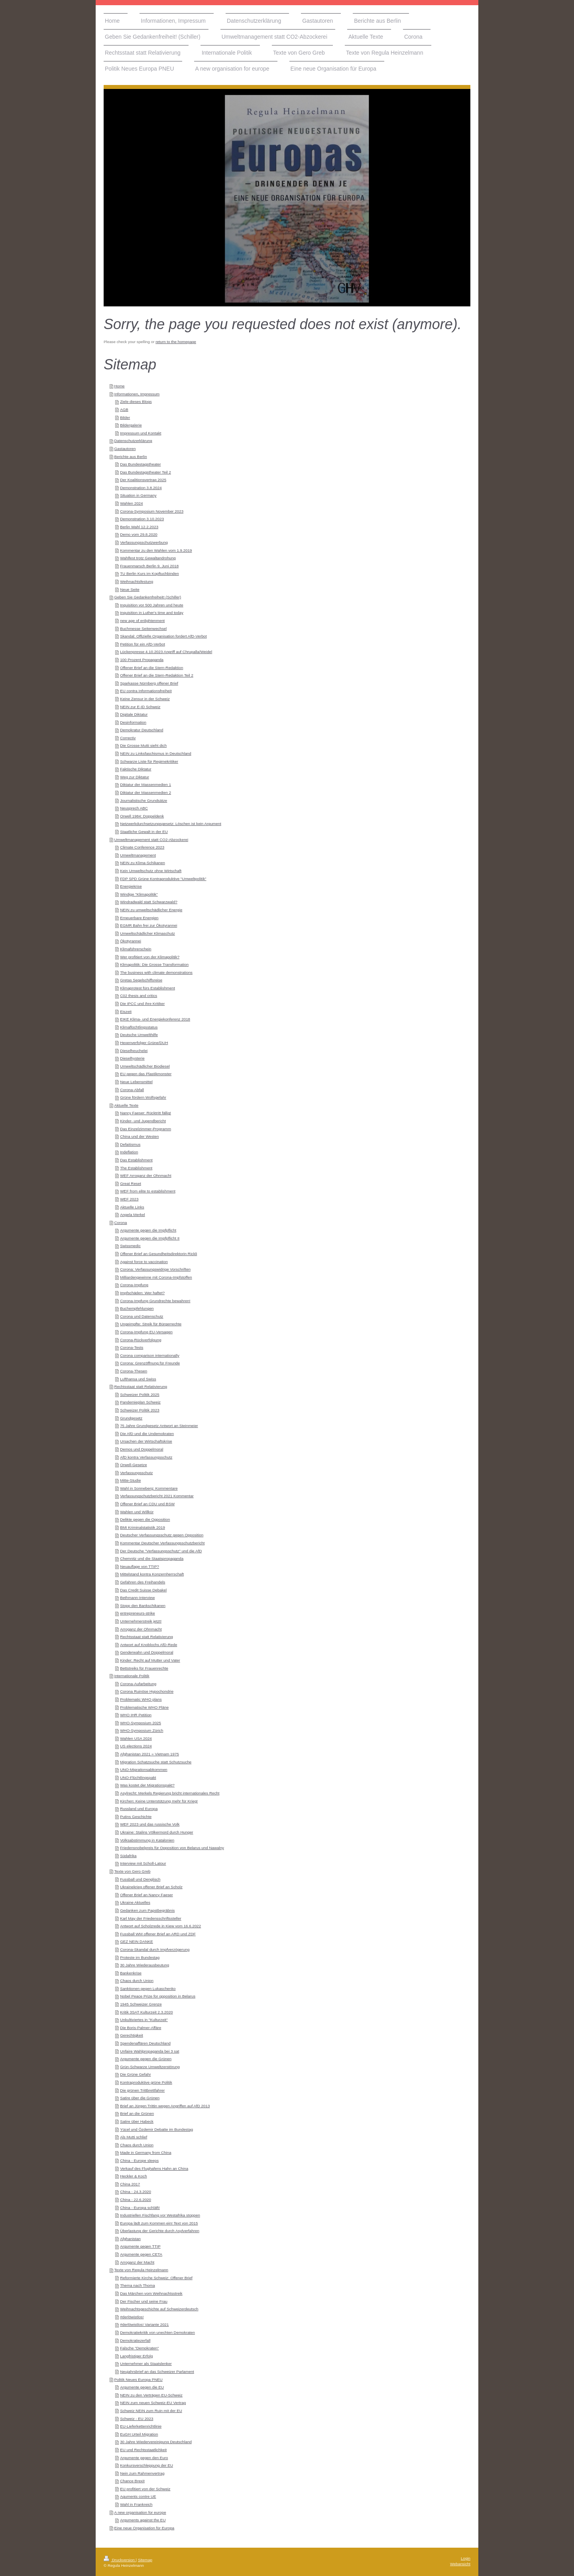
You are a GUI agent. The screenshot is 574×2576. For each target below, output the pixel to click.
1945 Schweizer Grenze (141, 2004)
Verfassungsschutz (136, 1473)
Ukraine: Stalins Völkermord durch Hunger (156, 1832)
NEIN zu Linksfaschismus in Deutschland (155, 753)
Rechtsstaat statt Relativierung (140, 1386)
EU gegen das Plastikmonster (145, 1074)
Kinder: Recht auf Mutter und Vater (150, 1660)
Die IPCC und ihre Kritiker (142, 1003)
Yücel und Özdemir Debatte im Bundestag (156, 2129)
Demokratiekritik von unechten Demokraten (157, 2332)
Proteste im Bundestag (139, 1957)
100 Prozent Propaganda (141, 659)
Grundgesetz (131, 1418)
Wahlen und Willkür (136, 1512)
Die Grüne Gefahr (135, 2074)
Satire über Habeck (136, 2121)
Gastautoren (125, 448)
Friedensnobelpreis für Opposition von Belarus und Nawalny (172, 1848)
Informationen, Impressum (136, 394)
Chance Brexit (132, 2481)
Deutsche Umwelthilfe (139, 1034)
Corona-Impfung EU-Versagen (146, 1332)
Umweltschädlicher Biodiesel (145, 1066)
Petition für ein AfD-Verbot (142, 644)
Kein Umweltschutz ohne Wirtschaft (150, 871)
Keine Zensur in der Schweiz (145, 699)
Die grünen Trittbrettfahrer (142, 2090)
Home (119, 386)
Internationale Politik (131, 1676)
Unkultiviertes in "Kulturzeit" (144, 2019)
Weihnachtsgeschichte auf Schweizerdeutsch (159, 2309)
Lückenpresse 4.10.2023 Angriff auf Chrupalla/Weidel (166, 651)
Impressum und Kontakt (140, 433)
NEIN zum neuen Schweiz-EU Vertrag (153, 2402)
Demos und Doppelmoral (141, 1449)
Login (465, 2558)
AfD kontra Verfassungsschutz (146, 1457)
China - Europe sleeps (139, 2160)
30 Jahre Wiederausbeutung (144, 1965)
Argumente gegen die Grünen (145, 2059)
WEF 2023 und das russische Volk (149, 1824)
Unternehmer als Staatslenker (146, 2363)
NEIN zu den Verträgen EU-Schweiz (151, 2395)
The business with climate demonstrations (156, 972)
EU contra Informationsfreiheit (146, 691)
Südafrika (128, 1856)
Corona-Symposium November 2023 (151, 511)
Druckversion (120, 2560)
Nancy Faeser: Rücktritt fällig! (145, 1113)
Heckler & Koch (133, 2176)
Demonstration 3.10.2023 (142, 519)
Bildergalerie (131, 425)
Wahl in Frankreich (136, 2504)
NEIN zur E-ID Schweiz (140, 707)
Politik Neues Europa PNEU (138, 2379)
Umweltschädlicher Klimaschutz (147, 933)
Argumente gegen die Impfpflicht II (149, 1238)
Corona (120, 1222)
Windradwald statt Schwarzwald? (148, 902)
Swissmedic (130, 1246)
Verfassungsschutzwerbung (144, 542)
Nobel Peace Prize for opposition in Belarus (157, 1996)
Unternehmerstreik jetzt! (140, 1621)
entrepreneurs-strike (137, 1613)
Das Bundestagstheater (140, 464)
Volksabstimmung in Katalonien (147, 1840)
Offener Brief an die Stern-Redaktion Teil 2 (156, 675)
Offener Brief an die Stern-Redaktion (151, 667)
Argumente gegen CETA (141, 2254)
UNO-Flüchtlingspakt (138, 1777)
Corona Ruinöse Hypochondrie (146, 1691)
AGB (124, 409)
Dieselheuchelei (133, 1050)
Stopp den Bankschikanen (142, 1605)
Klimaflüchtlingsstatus (138, 1027)
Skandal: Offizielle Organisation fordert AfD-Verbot (163, 636)
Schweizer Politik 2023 (139, 1410)
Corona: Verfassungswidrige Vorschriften (155, 1269)
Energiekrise (131, 886)
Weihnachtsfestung (136, 581)
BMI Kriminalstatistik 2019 (142, 1527)
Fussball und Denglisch (140, 1879)
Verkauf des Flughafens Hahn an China (154, 2168)
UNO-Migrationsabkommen (143, 1769)
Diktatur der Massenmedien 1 (145, 784)
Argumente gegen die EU (142, 2387)
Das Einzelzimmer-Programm (145, 1129)
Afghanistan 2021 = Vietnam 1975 (149, 1754)
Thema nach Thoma (137, 2285)
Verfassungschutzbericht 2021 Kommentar (157, 1496)
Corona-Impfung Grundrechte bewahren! (155, 1301)
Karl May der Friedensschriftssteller (150, 1918)
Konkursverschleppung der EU (146, 2465)
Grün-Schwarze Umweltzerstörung (150, 2067)
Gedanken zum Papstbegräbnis (147, 1910)
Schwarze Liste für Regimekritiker (149, 761)
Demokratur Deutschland (141, 730)
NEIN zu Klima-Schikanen (142, 863)
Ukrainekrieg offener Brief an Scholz (151, 1887)
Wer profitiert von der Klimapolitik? (149, 957)
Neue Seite (129, 589)
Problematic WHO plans (141, 1699)
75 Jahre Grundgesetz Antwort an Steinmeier (159, 1425)
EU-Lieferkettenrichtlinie (140, 2426)
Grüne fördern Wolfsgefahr (143, 1097)
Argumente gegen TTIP (140, 2246)
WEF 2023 (129, 1199)
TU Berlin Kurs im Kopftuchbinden (149, 573)
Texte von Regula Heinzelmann (141, 2270)
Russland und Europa (138, 1808)
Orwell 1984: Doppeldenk (142, 816)
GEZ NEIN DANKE (136, 1941)
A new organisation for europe (140, 2512)
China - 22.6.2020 (135, 2199)
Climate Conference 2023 (142, 847)
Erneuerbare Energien (139, 918)
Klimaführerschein (135, 949)
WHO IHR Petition (135, 1715)
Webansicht (460, 2564)
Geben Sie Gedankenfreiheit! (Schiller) (147, 597)
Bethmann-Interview (137, 1597)
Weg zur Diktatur (134, 777)
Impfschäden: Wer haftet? (142, 1293)
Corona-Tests (131, 1347)
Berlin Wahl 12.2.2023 (139, 527)
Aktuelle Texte (126, 1105)
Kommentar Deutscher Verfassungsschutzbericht (162, 1543)
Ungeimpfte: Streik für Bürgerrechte (150, 1324)
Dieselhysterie (132, 1058)
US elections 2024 (136, 1746)
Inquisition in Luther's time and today (151, 612)
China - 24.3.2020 (135, 2191)
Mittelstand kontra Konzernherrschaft (152, 1574)
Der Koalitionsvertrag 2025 (143, 480)
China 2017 (130, 2184)
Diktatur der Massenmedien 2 (145, 792)
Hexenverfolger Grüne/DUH (144, 1042)
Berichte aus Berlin (130, 456)
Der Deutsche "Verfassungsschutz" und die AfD (161, 1551)
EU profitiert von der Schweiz (145, 2489)
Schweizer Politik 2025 (139, 1394)
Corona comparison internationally (149, 1355)
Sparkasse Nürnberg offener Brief (149, 683)
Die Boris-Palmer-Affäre (140, 2027)
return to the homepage (175, 342)
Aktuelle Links (132, 1207)
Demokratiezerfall (135, 2340)
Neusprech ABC (134, 808)
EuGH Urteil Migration (139, 2434)
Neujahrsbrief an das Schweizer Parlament (157, 2371)
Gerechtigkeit (131, 2035)
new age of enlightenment (142, 620)
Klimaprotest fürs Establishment (147, 988)
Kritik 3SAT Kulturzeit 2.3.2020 (146, 2012)
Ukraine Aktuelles (135, 1902)
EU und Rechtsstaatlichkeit (143, 2450)
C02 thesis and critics (138, 995)
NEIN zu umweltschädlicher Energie (151, 910)
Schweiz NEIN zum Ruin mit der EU (151, 2410)
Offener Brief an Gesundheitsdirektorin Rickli (158, 1253)
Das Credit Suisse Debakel (143, 1590)
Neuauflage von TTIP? (139, 1566)
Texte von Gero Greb (132, 1871)
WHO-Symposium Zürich (141, 1730)
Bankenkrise (131, 1973)
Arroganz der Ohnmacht (141, 1629)
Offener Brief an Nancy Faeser (146, 1895)
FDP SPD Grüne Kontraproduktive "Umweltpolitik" (163, 878)
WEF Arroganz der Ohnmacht (145, 1175)
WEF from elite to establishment (147, 1191)
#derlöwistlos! (132, 2317)
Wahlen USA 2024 (136, 1738)
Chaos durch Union (136, 1980)
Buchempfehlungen (136, 1308)
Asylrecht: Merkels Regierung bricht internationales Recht (169, 1793)
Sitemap (145, 2560)
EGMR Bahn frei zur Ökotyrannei (148, 925)
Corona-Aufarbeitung (138, 1684)
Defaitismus (130, 1144)
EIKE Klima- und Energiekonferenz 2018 (155, 1019)
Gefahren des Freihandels (142, 1582)
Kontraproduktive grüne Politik (146, 2082)
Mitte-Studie (130, 1480)
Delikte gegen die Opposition (145, 1519)
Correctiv (128, 738)
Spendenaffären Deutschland (145, 2043)
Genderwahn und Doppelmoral (146, 1652)
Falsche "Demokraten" (139, 2348)
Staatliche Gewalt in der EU (144, 831)
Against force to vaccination (144, 1261)
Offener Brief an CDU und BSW (147, 1504)
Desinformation (133, 722)
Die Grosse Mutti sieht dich (143, 745)
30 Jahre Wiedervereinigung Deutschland (156, 2442)
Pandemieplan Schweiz (140, 1402)
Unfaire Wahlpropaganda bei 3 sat (149, 2051)
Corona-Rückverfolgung (140, 1340)
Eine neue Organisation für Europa (144, 2528)
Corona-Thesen (133, 1371)
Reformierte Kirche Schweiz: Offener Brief (156, 2278)
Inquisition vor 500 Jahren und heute (151, 605)
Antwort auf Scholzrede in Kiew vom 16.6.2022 (160, 1926)
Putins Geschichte (135, 1816)
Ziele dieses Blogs (136, 401)
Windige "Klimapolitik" (139, 894)
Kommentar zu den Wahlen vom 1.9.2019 (156, 550)
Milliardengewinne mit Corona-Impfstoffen (156, 1277)
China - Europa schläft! (140, 2207)
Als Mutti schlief (133, 2137)
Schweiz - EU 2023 (136, 2418)
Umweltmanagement (138, 855)
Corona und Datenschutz (141, 1316)
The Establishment (136, 1168)
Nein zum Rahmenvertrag (142, 2473)
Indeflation (129, 1152)
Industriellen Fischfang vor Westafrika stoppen (160, 2215)
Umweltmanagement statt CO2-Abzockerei (151, 839)
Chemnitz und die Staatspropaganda (151, 1558)
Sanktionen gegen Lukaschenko (147, 1988)
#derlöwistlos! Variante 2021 (144, 2324)
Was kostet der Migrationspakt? (147, 1785)
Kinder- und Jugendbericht (143, 1121)
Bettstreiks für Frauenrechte (144, 1668)
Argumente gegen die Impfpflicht (148, 1230)
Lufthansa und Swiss (138, 1379)
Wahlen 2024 (131, 503)
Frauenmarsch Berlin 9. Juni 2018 (149, 566)
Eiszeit (126, 1011)
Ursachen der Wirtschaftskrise (146, 1441)
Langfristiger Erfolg (136, 2356)
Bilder (125, 417)
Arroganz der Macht (137, 2262)
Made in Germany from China (145, 2152)
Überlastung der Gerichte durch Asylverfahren (159, 2231)
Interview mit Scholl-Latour (143, 1863)
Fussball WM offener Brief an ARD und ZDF (158, 1934)
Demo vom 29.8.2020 (138, 534)
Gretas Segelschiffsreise (141, 980)
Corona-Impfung (134, 1285)
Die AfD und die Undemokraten (147, 1433)
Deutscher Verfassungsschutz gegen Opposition (161, 1535)
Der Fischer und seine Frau (143, 2301)
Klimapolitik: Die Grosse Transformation (154, 964)
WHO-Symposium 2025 (140, 1723)
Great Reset (130, 1183)
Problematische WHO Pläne (144, 1707)
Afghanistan (130, 2238)
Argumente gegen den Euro (144, 2458)
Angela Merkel (132, 1214)
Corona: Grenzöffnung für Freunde (150, 1363)
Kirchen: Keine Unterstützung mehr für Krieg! (159, 1801)
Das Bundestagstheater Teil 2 (145, 472)
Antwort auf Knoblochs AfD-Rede (148, 1644)
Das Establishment (136, 1160)
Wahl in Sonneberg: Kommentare (149, 1488)
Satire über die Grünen (139, 2098)
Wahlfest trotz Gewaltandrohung (148, 558)
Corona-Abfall (132, 1090)
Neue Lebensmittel (136, 1082)
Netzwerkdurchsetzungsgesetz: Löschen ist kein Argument (170, 823)
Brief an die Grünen (137, 2113)
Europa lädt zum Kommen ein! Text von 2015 (159, 2223)
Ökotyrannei (130, 941)
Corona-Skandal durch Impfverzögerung (154, 1949)
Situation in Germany (138, 495)
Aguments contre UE (138, 2496)
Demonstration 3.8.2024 (141, 488)
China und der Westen (139, 1136)
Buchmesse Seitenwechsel (143, 628)
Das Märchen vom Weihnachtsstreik (151, 2293)
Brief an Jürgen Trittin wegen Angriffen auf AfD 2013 (165, 2106)
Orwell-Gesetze (133, 1465)
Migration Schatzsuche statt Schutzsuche (155, 1762)
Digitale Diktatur (133, 714)
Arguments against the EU (142, 2520)
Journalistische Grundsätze (143, 800)
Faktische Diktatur (135, 769)
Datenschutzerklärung (133, 440)
